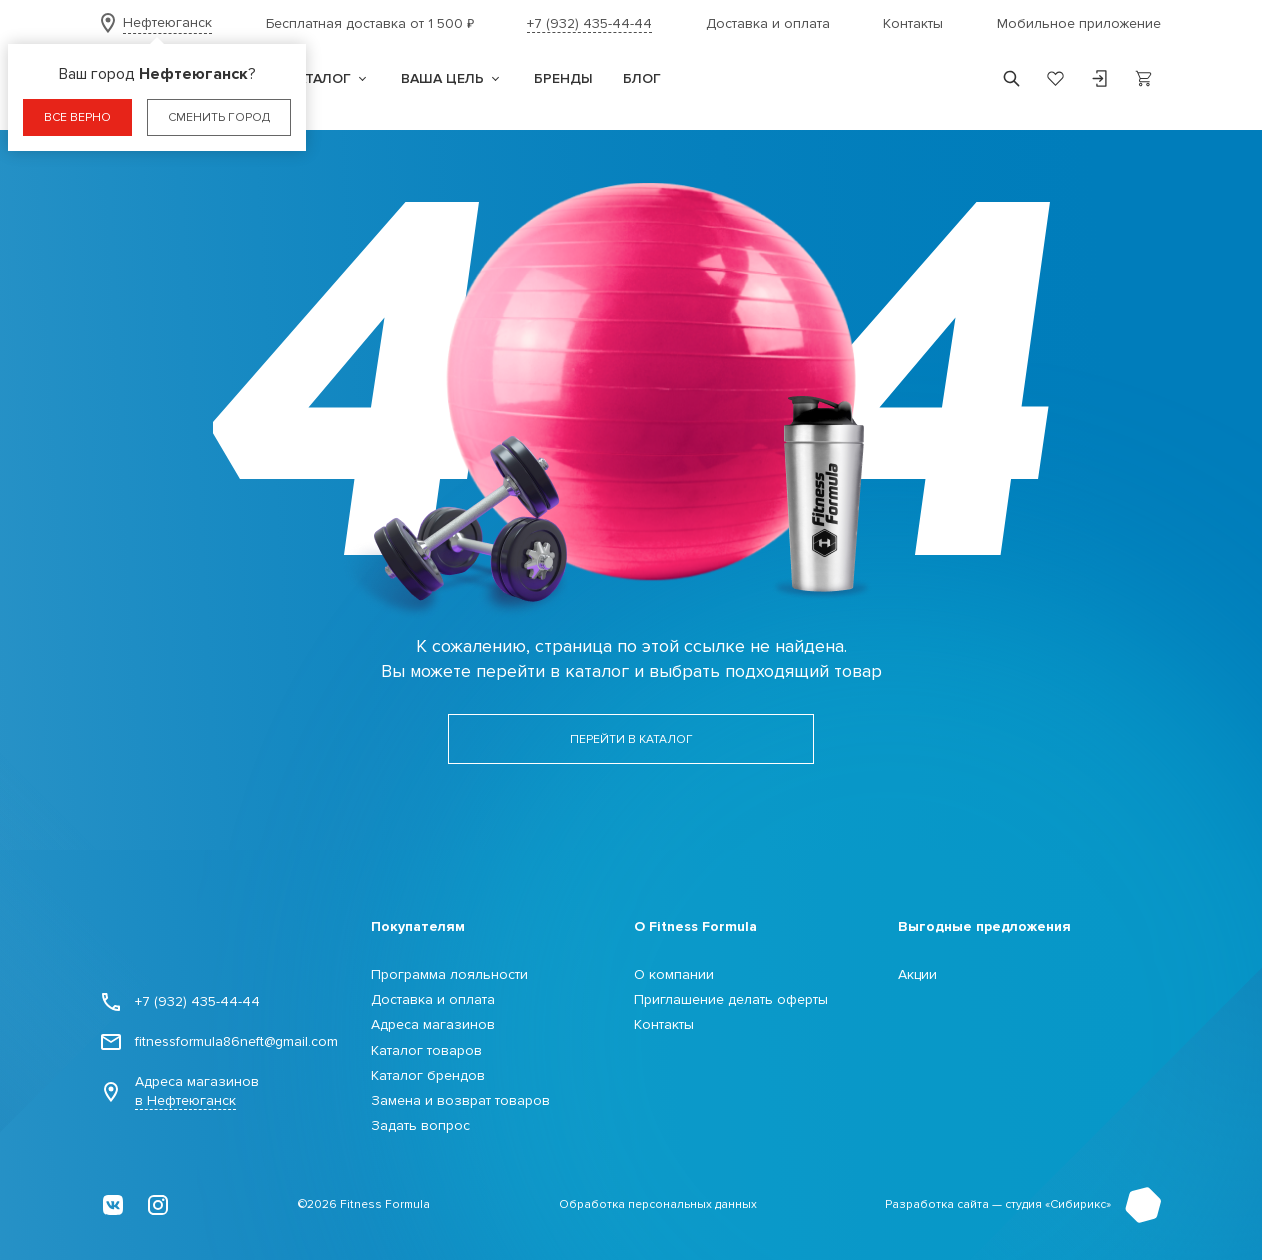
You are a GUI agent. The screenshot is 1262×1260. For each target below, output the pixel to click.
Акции (917, 974)
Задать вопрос (420, 1125)
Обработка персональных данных (658, 1204)
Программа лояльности (449, 974)
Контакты (913, 23)
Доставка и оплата (768, 23)
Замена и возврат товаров (460, 1100)
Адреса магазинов (180, 1091)
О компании (674, 974)
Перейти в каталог (631, 739)
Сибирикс (1078, 1204)
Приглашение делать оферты (731, 999)
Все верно (77, 117)
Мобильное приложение (1079, 23)
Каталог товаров (426, 1050)
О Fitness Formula (695, 926)
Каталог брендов (428, 1075)
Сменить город (219, 117)
